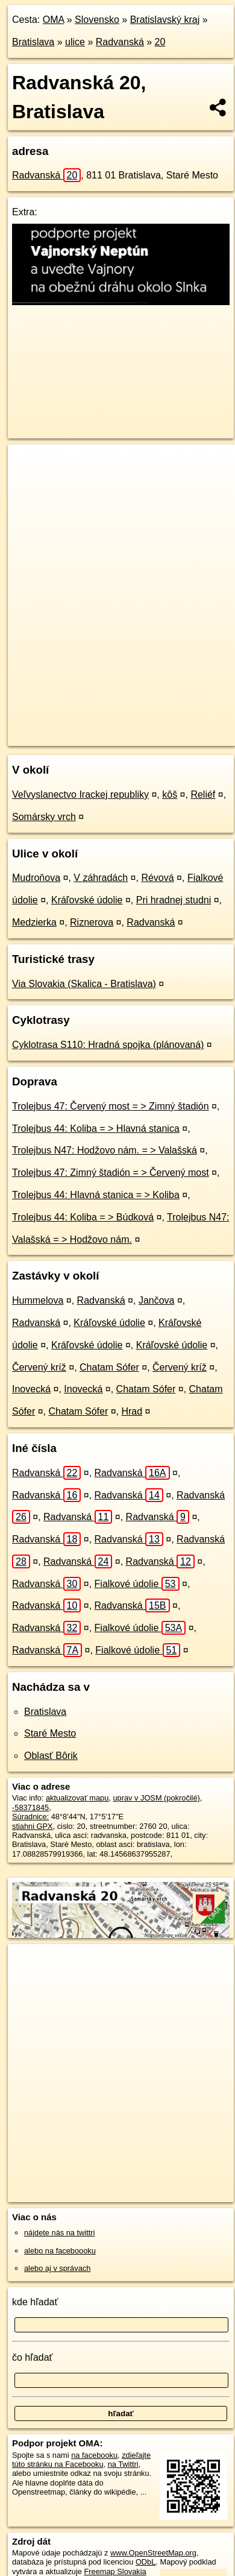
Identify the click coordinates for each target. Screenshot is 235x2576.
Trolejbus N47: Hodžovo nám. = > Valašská (104, 1150)
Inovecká (31, 1389)
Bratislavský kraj (165, 19)
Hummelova (37, 1300)
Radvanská (120, 42)
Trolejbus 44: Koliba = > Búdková (83, 1217)
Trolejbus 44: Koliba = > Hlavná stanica (96, 1128)
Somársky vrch (44, 817)
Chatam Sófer (109, 1367)
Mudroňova (36, 878)
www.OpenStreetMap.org (153, 2552)
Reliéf (202, 794)
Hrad (131, 1411)
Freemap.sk (158, 726)
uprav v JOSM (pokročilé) (156, 1797)
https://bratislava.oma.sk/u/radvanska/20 (74, 736)
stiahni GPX (32, 1826)
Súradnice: (30, 1816)
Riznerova (91, 922)
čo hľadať (32, 2357)
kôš (169, 794)
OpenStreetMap (96, 726)
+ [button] (29, 465)
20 (160, 42)
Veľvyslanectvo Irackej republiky (80, 794)
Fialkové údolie (137, 1584)
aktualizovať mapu (77, 1797)
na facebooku (94, 2455)
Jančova (157, 1300)
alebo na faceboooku (60, 2250)
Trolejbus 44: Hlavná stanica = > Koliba (96, 1195)
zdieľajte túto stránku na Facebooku (81, 2460)
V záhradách (101, 878)
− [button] (29, 484)
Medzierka (34, 922)
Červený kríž (39, 1367)
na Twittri (123, 2464)
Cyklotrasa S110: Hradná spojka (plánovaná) (108, 1045)
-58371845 (30, 1807)
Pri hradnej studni (174, 900)
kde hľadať (35, 2302)
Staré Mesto (50, 1733)
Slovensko (97, 19)
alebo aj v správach (57, 2268)
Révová (157, 878)
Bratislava (33, 42)
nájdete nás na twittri (59, 2232)
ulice (75, 42)
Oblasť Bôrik (51, 1755)
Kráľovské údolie (87, 900)
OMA (53, 19)
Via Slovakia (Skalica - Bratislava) (84, 984)
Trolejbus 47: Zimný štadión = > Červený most (110, 1172)
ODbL (145, 2561)
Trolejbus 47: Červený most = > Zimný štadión (110, 1106)
